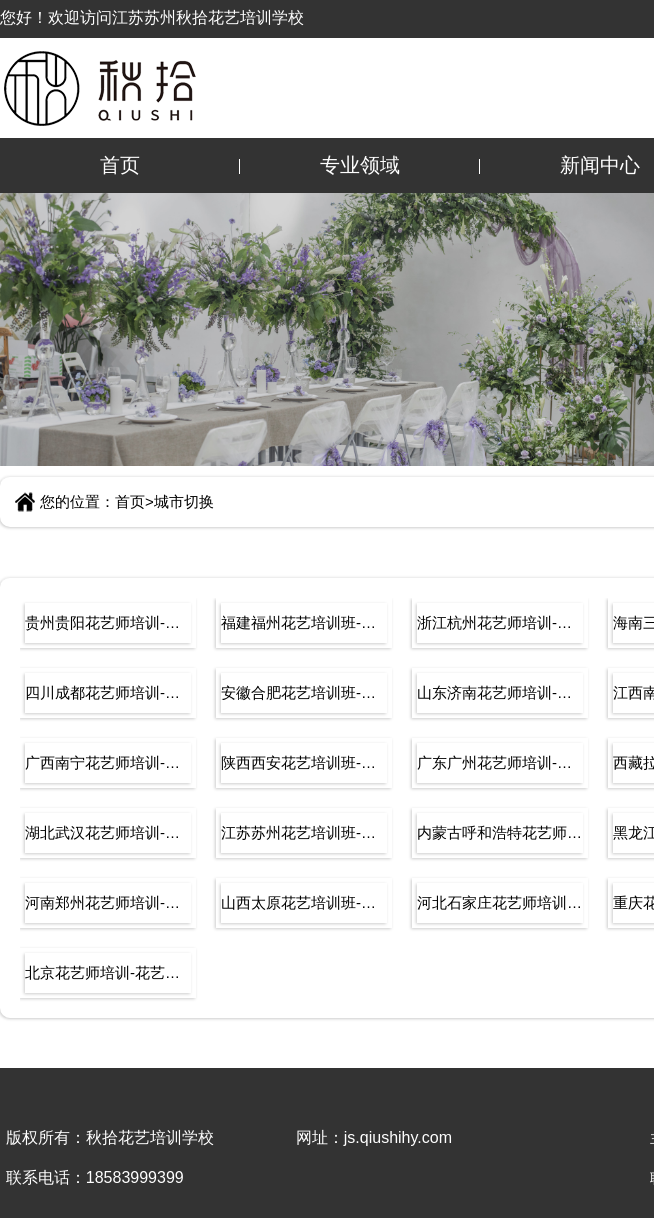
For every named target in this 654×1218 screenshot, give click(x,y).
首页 (120, 165)
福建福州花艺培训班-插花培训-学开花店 (304, 622)
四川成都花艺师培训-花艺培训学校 (108, 692)
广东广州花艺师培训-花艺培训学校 (500, 762)
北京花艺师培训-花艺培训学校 (108, 972)
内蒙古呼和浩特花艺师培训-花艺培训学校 (500, 832)
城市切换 (184, 501)
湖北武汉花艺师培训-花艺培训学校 (108, 832)
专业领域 (360, 165)
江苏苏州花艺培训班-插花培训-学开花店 (304, 832)
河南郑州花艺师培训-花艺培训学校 (108, 902)
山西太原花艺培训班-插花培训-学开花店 (304, 902)
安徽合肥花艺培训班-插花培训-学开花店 (304, 692)
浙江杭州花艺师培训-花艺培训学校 (500, 622)
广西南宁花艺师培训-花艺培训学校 (108, 762)
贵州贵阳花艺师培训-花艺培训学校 (108, 622)
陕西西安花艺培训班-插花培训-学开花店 (304, 762)
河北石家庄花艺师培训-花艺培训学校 (500, 902)
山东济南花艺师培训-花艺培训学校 (500, 692)
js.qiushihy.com (398, 1137)
